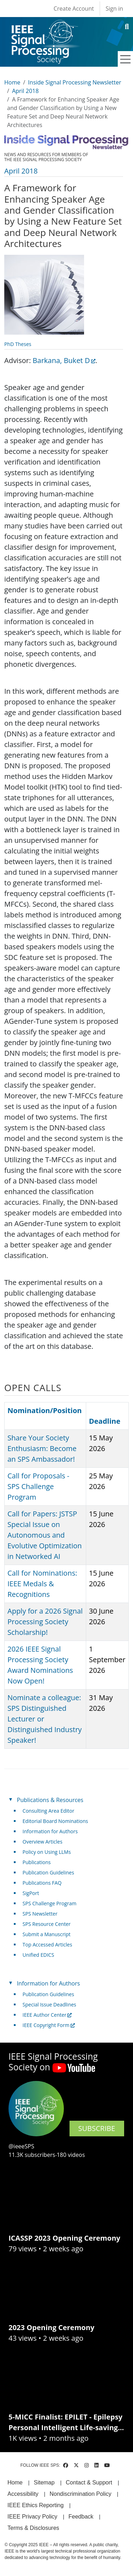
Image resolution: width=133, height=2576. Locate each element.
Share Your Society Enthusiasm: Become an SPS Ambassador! (42, 1448)
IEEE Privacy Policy (32, 2517)
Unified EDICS (38, 1954)
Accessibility (22, 2494)
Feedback (80, 2517)
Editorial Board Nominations (55, 1821)
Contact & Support (89, 2482)
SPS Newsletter (40, 1913)
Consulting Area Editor (48, 1810)
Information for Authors (50, 1831)
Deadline (105, 1421)
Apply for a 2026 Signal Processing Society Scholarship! (45, 1621)
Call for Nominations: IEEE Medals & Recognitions (42, 1583)
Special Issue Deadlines (49, 2004)
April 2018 (25, 91)
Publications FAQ (42, 1882)
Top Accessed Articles (47, 1944)
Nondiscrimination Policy (80, 2494)
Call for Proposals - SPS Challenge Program (38, 1486)
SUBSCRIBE (96, 2128)
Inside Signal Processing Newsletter (74, 82)
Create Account (74, 8)
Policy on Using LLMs (47, 1852)
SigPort (31, 1893)
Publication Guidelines (48, 1872)
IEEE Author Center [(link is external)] (47, 2014)
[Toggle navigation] (125, 59)
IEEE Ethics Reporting (35, 2505)
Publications (37, 1862)
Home (12, 82)
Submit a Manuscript (47, 1934)
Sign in (114, 8)
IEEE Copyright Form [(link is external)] (49, 2025)
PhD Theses (17, 344)
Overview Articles (42, 1841)
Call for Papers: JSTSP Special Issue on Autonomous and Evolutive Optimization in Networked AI (44, 1535)
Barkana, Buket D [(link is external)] (64, 360)
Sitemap (44, 2482)
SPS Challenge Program (50, 1903)
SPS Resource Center (47, 1924)
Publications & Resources (50, 1800)
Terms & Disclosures (33, 2528)
